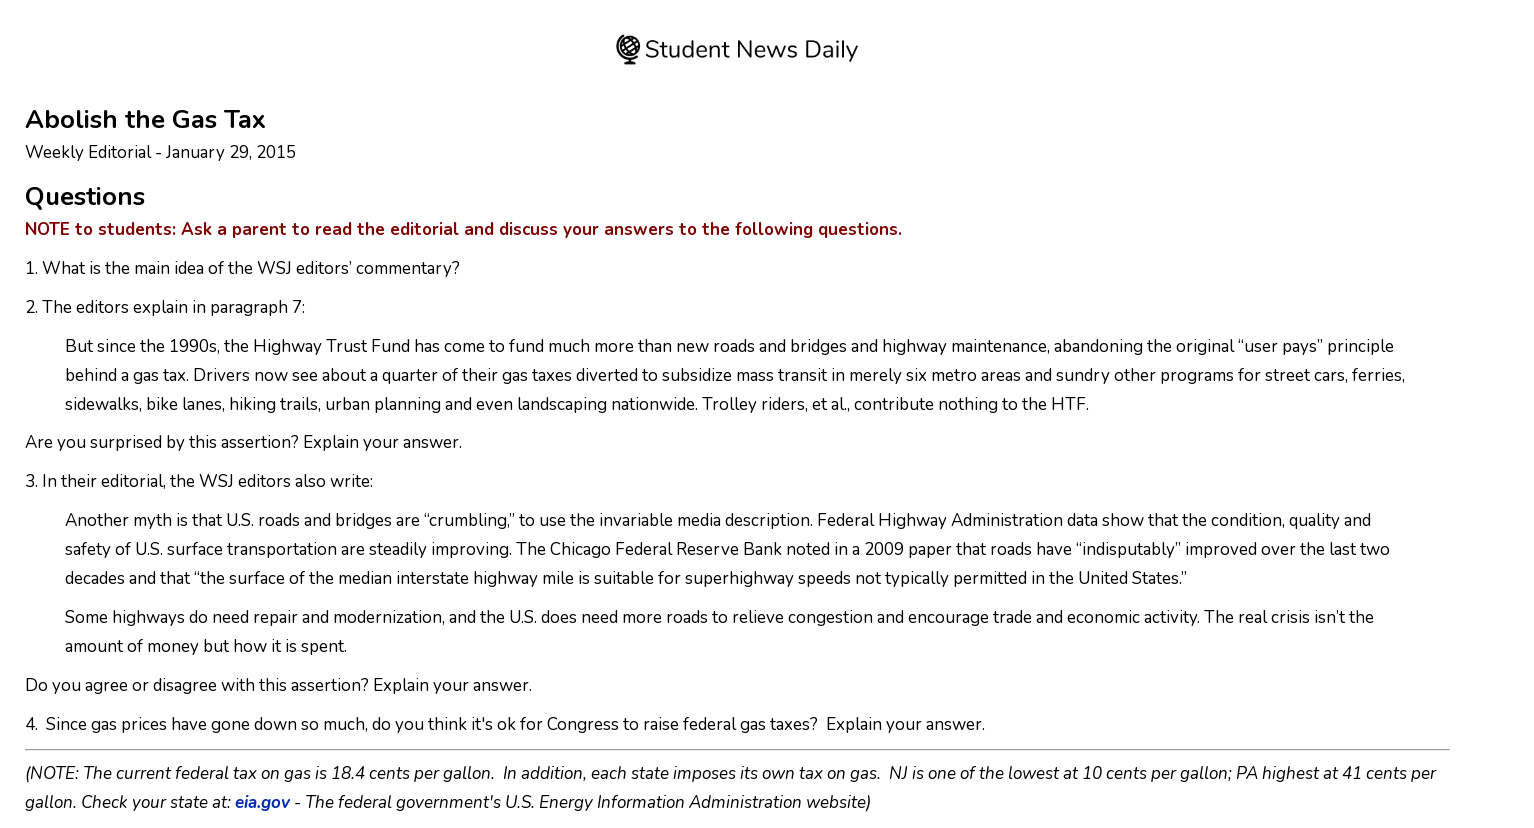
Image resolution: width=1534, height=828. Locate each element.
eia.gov (262, 802)
